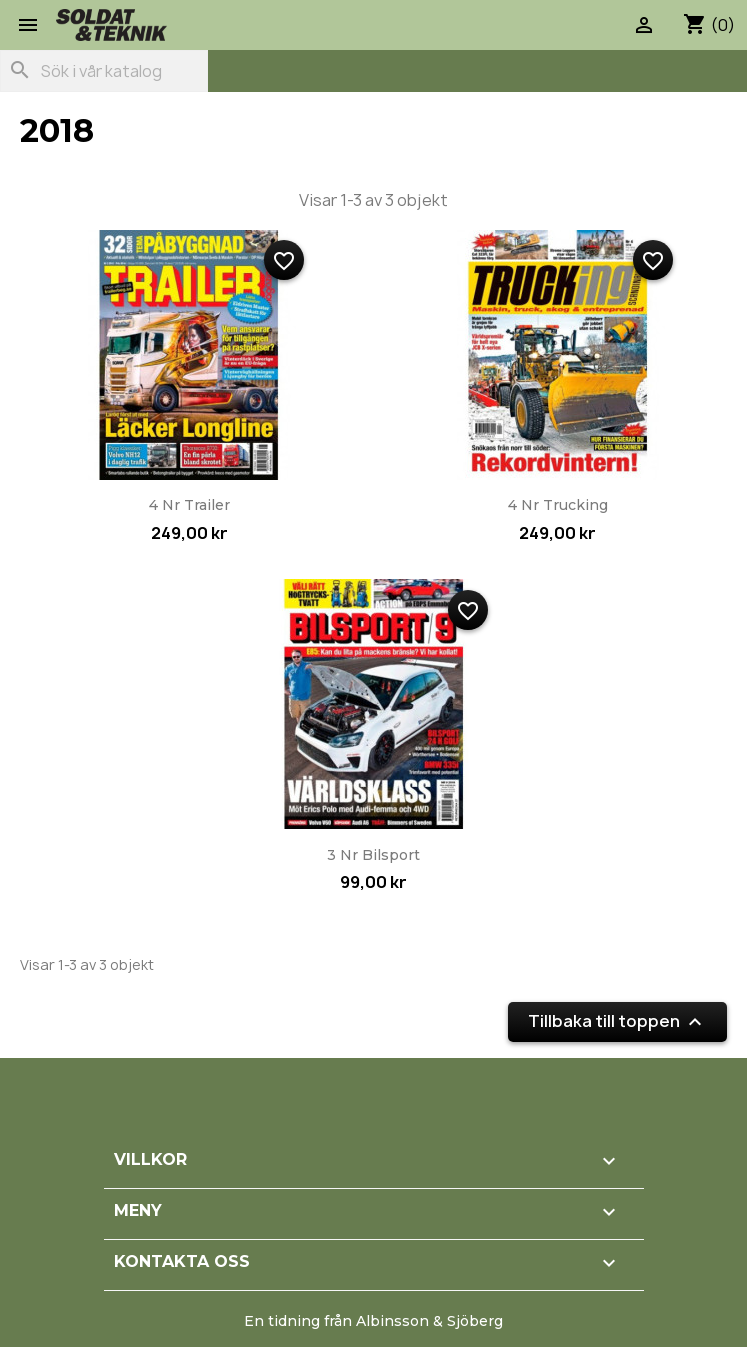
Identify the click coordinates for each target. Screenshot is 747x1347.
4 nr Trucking (558, 505)
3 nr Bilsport (373, 855)
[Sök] (104, 71)
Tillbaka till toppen (617, 1021)
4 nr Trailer (189, 505)
